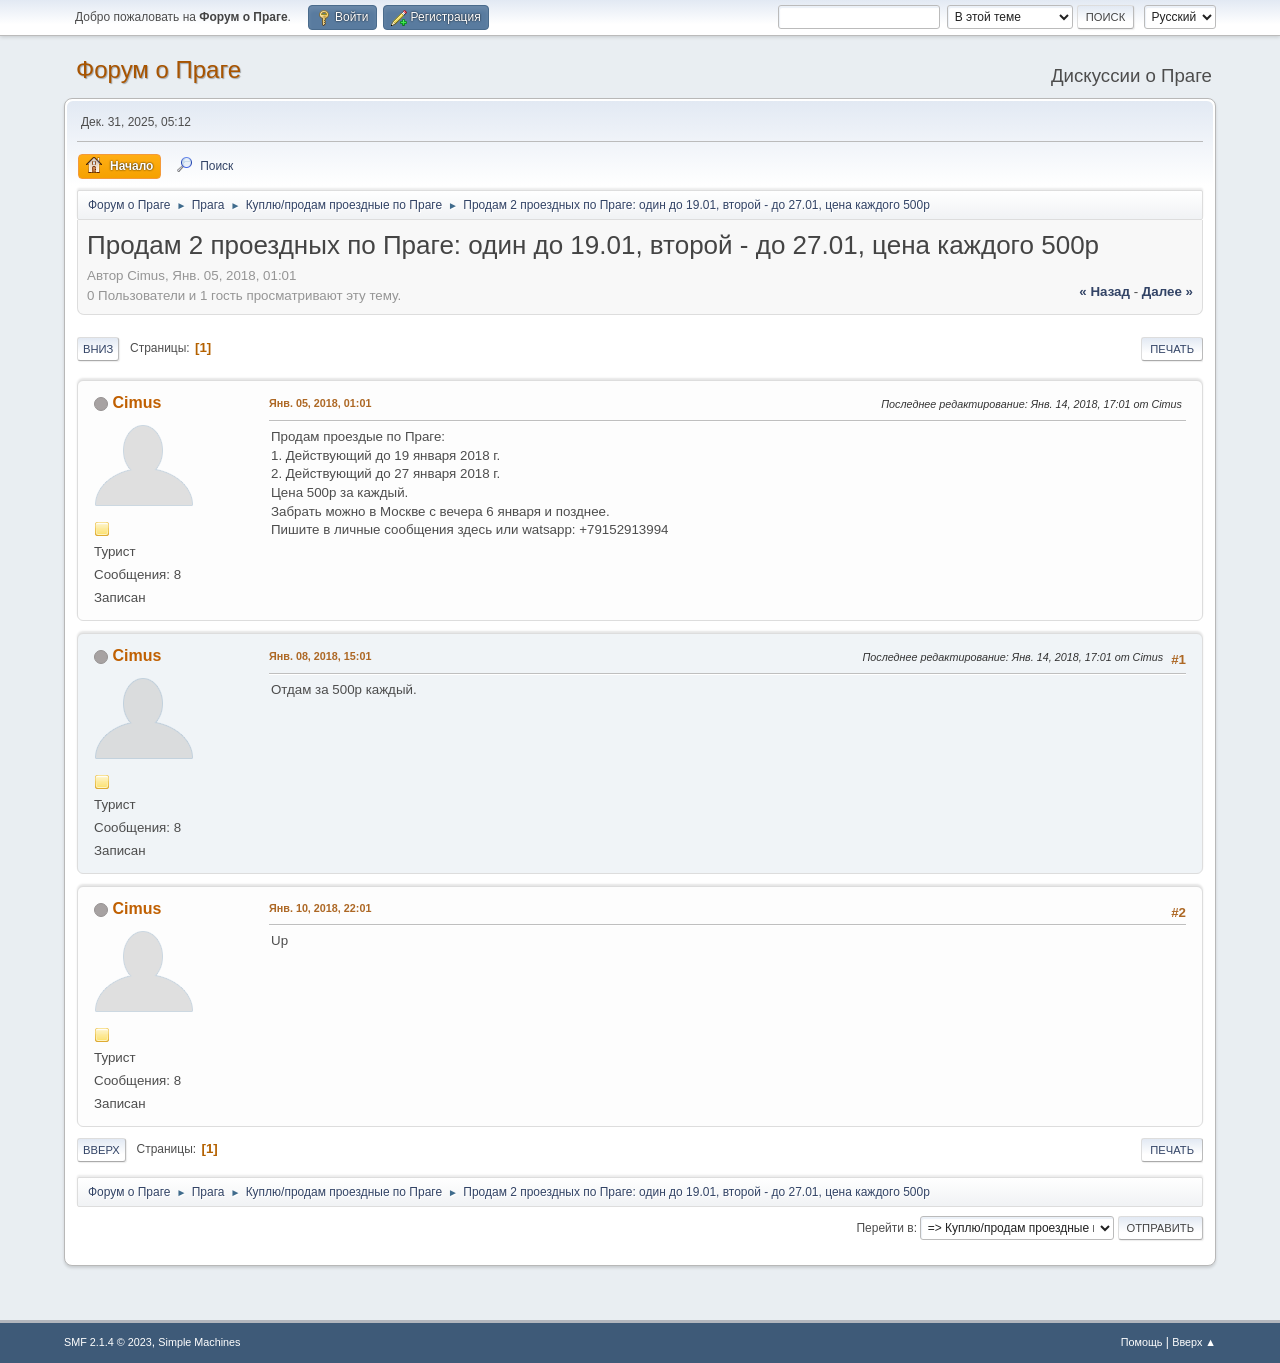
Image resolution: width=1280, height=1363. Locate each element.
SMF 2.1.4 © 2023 (108, 1342)
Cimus (136, 402)
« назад (1104, 291)
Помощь (1142, 1342)
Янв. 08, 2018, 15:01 (320, 656)
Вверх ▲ (1194, 1342)
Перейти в (884, 1228)
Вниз (98, 349)
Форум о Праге (158, 69)
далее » (1167, 291)
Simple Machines (199, 1342)
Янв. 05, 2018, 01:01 (320, 403)
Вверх (101, 1150)
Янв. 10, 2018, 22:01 (320, 908)
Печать (1172, 349)
